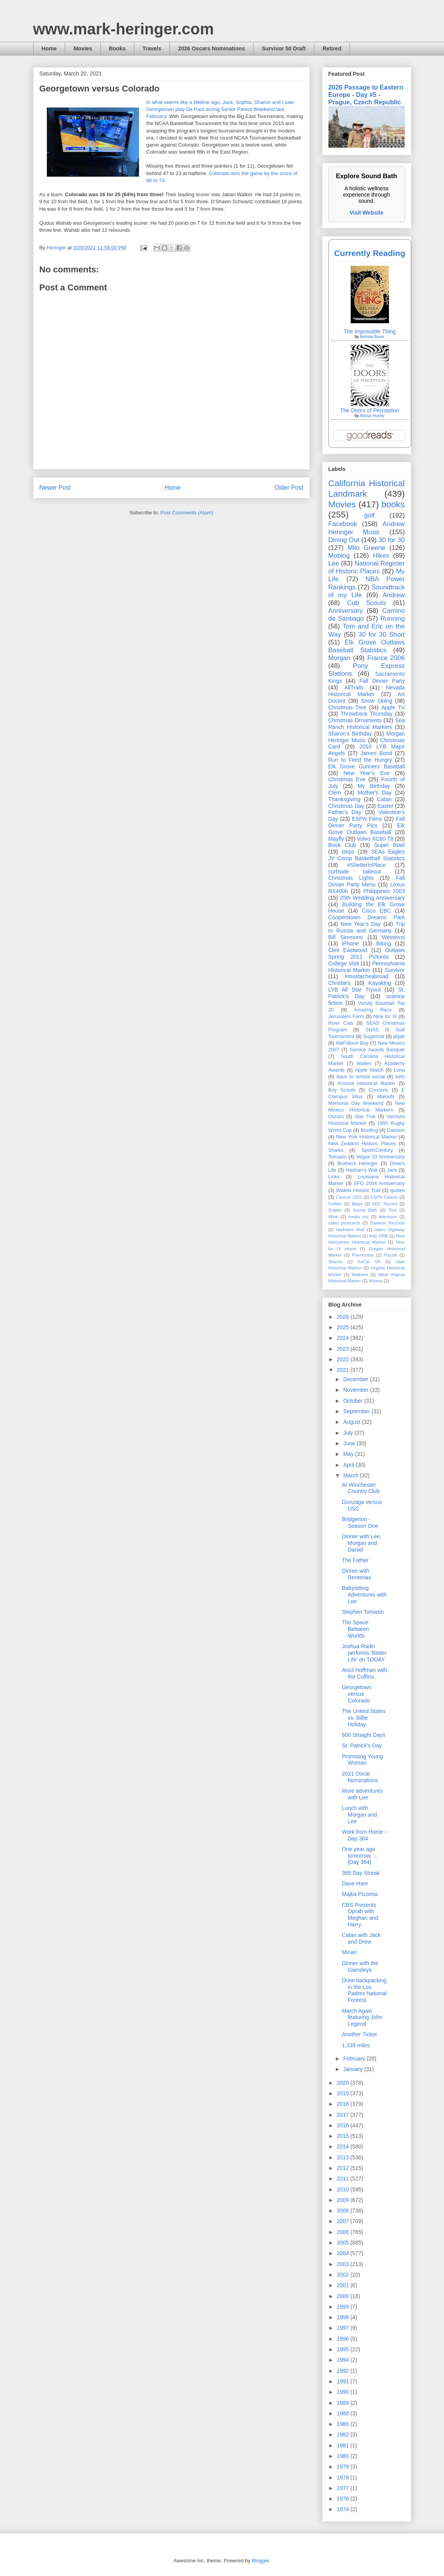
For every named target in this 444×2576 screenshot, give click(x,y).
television (388, 1216)
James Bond (376, 753)
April (349, 1465)
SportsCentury (377, 1150)
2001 (343, 2285)
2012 (343, 2168)
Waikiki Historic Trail (358, 1190)
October (353, 1401)
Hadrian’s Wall (361, 1170)
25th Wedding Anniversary (372, 898)
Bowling (369, 1130)
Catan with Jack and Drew (361, 1938)
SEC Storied (384, 1203)
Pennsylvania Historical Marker (366, 966)
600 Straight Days (363, 1735)
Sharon (335, 1261)
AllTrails (354, 687)
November (356, 1390)
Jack (392, 1170)
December (356, 1379)
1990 (343, 2392)
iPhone (350, 943)
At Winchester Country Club (361, 1488)
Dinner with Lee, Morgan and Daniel (361, 1543)
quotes (397, 1190)
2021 (343, 1370)
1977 (343, 2488)
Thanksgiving (344, 799)
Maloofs (385, 1096)
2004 (343, 2253)
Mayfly (336, 839)
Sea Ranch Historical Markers (366, 723)
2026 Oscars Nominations (211, 48)
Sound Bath (365, 1210)
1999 (343, 2307)
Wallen (364, 1063)
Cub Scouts (366, 603)
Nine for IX (385, 1016)
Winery (375, 1280)
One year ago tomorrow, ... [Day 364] (360, 1855)
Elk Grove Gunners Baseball (366, 766)
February (355, 2058)
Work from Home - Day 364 (364, 1835)
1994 (343, 2360)
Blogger (260, 2560)
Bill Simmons (345, 937)
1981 (343, 2445)
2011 (343, 2178)
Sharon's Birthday (350, 733)
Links (334, 1177)
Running (392, 618)
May (349, 1454)
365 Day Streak (361, 1873)
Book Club (342, 845)
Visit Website (366, 212)
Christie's (339, 983)
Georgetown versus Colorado (356, 1694)
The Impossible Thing (370, 331)
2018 (343, 2104)
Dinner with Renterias (356, 1574)
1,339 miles (356, 2045)
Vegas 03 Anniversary (380, 1157)
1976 (343, 2498)
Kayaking (380, 983)
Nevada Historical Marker (366, 690)
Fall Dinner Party (382, 681)
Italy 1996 (378, 1235)
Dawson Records (387, 1223)
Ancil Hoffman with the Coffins (364, 1673)
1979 (343, 2466)
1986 (343, 2424)
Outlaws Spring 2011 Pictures (366, 953)
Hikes (381, 555)
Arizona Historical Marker (366, 1083)
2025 (343, 1327)
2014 (343, 2146)
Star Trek (365, 1116)
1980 (343, 2456)
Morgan (339, 658)
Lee (333, 563)
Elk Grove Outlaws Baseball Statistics (366, 646)
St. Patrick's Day (362, 1745)
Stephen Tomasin (363, 1612)
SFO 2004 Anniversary (379, 1183)
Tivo (393, 1210)
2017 (343, 2115)
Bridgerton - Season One (360, 1522)
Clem (334, 792)
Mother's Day (375, 792)
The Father (355, 1560)
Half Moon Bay (352, 1043)
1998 (343, 2317)
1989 (343, 2403)
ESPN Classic (384, 1197)
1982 (343, 2434)
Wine (333, 1216)
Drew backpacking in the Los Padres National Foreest (364, 1990)
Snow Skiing (376, 701)
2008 (343, 2210)
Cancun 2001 (349, 1197)
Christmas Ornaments (355, 720)
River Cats (340, 1023)
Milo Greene (366, 547)
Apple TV (393, 707)
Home (49, 48)
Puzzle (390, 1255)
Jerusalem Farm (346, 1016)
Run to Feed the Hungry (360, 760)
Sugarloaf (373, 1036)
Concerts (378, 1090)
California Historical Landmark (366, 488)
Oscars (336, 1116)
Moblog (339, 555)
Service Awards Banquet (377, 1050)
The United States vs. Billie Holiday (363, 1717)
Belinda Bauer (372, 337)
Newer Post (55, 487)
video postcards (344, 1223)
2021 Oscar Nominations (360, 1776)
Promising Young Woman (362, 1759)
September (357, 1411)
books (393, 504)
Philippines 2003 (384, 891)
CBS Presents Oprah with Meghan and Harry (360, 1915)
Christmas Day (346, 806)
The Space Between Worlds (355, 1629)
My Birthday (374, 786)
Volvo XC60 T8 (375, 839)
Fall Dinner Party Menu (366, 881)
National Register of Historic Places (366, 567)
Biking (383, 943)
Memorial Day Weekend (355, 1103)
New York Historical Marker (366, 1137)
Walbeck (360, 1274)
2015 (343, 2136)
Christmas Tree (347, 707)
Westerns (393, 937)
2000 (343, 2296)
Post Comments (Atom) (186, 513)
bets (400, 1076)
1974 (343, 2509)
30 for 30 (391, 540)
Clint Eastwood (347, 950)
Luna (399, 1070)
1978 (343, 2477)
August (352, 1422)
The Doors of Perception (369, 410)
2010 (343, 2189)
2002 (343, 2275)
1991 (343, 2381)
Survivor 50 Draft (284, 48)
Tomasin (337, 1157)
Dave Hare (355, 1883)
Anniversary (345, 610)
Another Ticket (359, 2034)
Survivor (395, 970)
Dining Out (344, 540)
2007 (343, 2221)
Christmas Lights (351, 878)
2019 (343, 2093)
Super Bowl (389, 845)
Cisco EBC (376, 911)
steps (347, 852)
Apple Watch (369, 1070)
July (349, 1433)
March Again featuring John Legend (362, 2017)
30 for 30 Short (381, 634)
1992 (343, 2371)
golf (369, 515)
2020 (343, 2083)
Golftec (335, 1203)
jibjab (399, 1036)
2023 (343, 1349)
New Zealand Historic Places (362, 1143)
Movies (82, 48)
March (351, 1475)
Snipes (335, 1210)
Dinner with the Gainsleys (360, 1966)
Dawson (396, 1130)
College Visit (343, 963)
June (350, 1443)
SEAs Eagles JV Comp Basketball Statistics (366, 855)
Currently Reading (369, 253)
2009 (343, 2200)
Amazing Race (373, 1010)
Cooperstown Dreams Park (366, 917)
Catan (384, 799)
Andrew (394, 595)
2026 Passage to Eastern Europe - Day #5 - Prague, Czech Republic (365, 95)
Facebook (342, 524)
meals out (358, 1216)
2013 (343, 2157)
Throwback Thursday (366, 714)
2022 (343, 1359)
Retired (332, 48)
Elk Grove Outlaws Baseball (366, 828)
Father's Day (345, 812)
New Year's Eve (367, 773)
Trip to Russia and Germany (366, 927)
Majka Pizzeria (359, 1894)
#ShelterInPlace (366, 865)
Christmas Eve (347, 779)
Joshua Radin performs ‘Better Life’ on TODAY (364, 1653)
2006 (343, 2232)
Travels (152, 48)
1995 (343, 2349)
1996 (343, 2339)
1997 (343, 2328)
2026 (343, 1317)
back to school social (361, 1076)
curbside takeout (354, 871)
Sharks (336, 1150)
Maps (357, 1203)
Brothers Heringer (357, 1163)
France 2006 (386, 658)
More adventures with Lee (362, 1794)
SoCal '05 (369, 1261)
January (353, 2069)
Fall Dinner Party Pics (366, 822)
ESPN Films (367, 819)
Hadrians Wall (350, 1229)
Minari (349, 1952)
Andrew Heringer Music (366, 527)
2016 (343, 2125)
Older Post (289, 487)
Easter (385, 806)
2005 (343, 2242)
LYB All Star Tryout (354, 989)
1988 (343, 2413)
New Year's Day (361, 924)
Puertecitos (363, 1255)
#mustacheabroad (366, 976)
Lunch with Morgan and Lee (359, 1814)
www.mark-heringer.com (123, 29)
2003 (343, 2264)
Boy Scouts (341, 1090)
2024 (343, 1338)
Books (117, 48)
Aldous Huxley (372, 416)
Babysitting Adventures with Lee (364, 1594)
